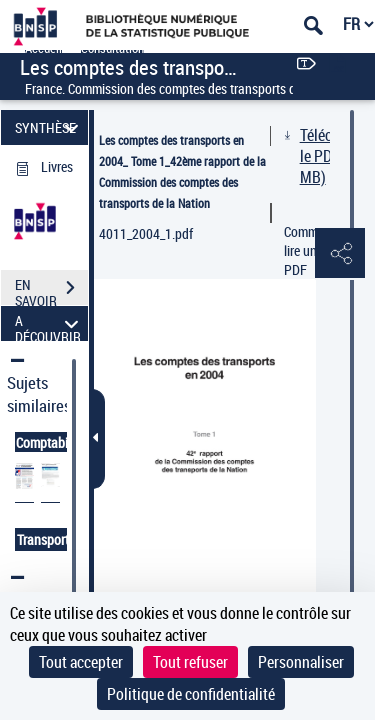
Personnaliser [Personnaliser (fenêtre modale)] (301, 662)
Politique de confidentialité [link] (191, 694)
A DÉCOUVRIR (49, 323)
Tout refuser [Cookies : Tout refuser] (190, 662)
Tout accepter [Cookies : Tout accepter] (81, 662)
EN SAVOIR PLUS (51, 290)
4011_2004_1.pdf (146, 233)
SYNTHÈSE (49, 127)
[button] (340, 254)
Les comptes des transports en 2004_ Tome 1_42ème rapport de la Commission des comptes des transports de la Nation (182, 171)
